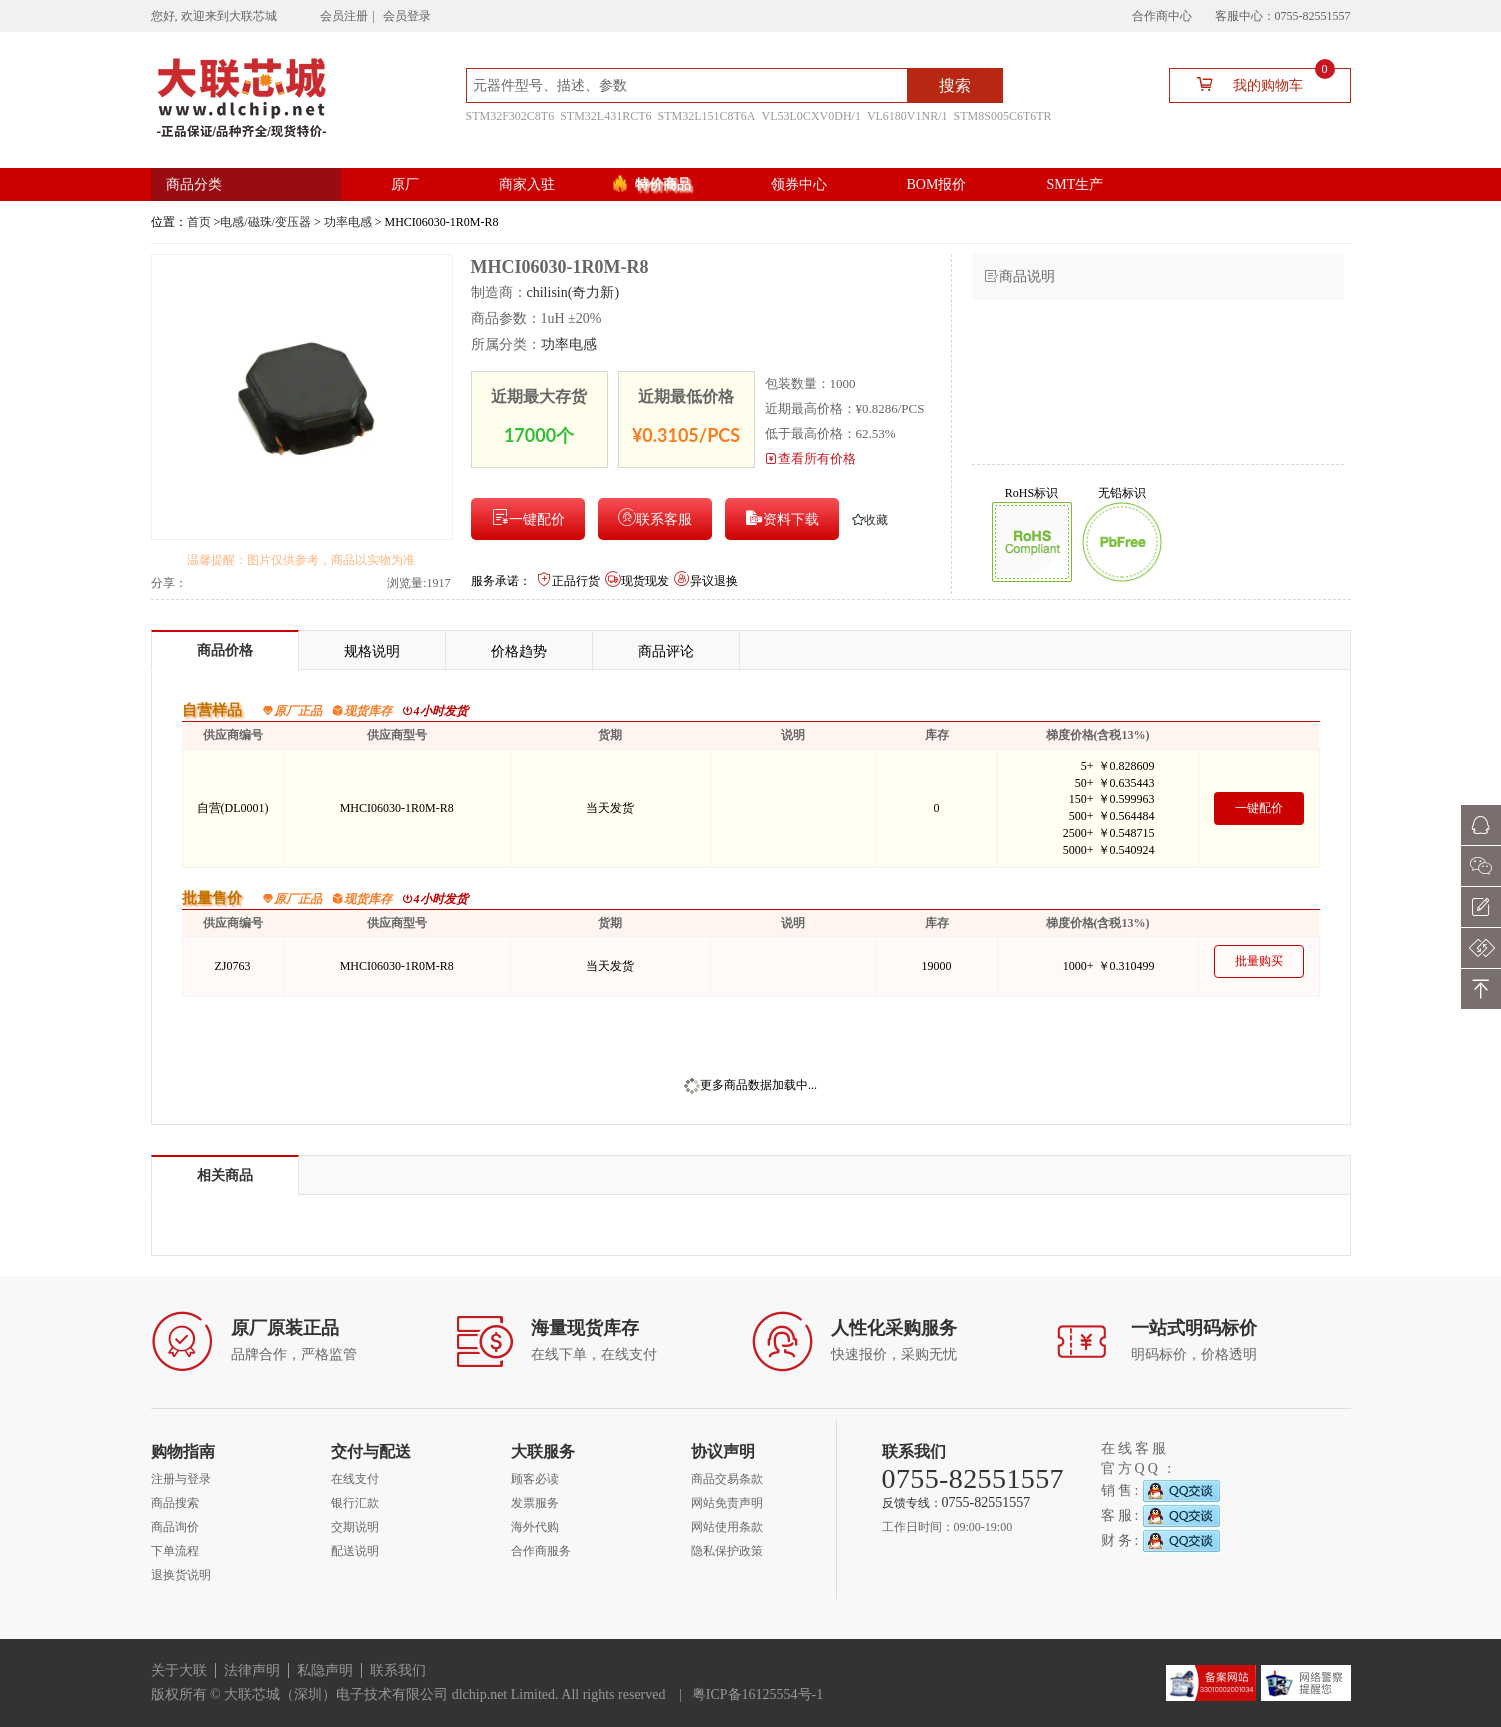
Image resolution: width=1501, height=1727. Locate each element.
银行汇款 (355, 1503)
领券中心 (799, 184)
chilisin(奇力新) (573, 292)
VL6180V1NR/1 (907, 116)
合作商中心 (1162, 16)
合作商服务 (541, 1551)
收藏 (870, 520)
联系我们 (398, 1670)
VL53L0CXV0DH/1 (811, 116)
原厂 (405, 184)
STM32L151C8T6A (707, 116)
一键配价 (528, 517)
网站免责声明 (727, 1503)
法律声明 (252, 1670)
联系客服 (655, 517)
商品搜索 (175, 1503)
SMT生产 (1074, 184)
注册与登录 (181, 1479)
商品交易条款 (727, 1479)
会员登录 (407, 16)
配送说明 (355, 1551)
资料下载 (782, 517)
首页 (199, 222)
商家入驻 (527, 184)
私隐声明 (325, 1670)
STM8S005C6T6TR (1003, 116)
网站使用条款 (727, 1527)
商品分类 (194, 184)
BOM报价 (937, 184)
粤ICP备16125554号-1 (757, 1694)
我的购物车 (1257, 83)
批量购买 (1259, 961)
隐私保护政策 (727, 1551)
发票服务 (535, 1503)
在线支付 (355, 1479)
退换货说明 (181, 1575)
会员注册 (344, 16)
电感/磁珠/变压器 (265, 222)
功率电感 (348, 222)
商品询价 (175, 1527)
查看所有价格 (810, 458)
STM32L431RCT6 (605, 116)
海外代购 (535, 1527)
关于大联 (179, 1670)
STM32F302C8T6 (510, 116)
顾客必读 (535, 1479)
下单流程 (175, 1551)
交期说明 (355, 1527)
